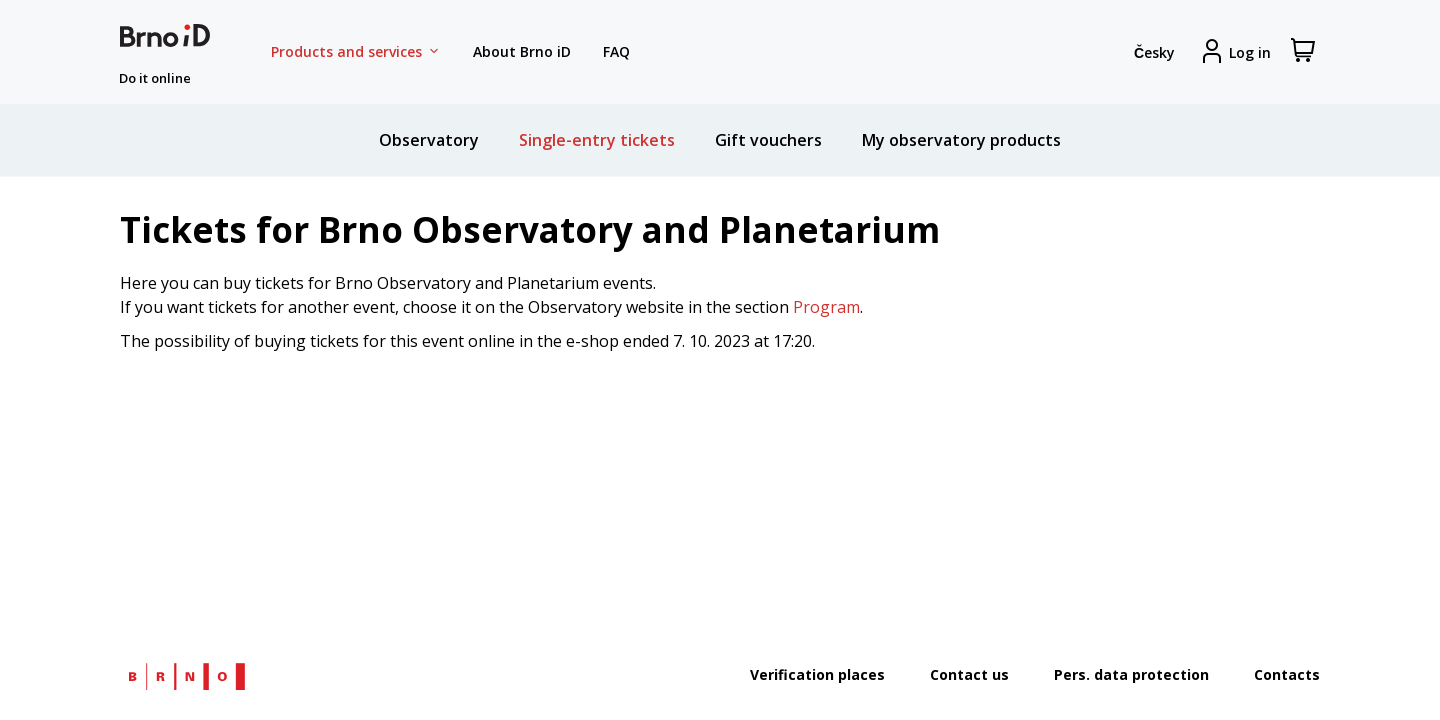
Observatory (429, 140)
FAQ (616, 51)
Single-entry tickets (597, 140)
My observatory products (961, 140)
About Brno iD (522, 51)
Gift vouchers (768, 140)
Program (826, 307)
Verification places (817, 674)
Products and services (356, 52)
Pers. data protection (1131, 674)
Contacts (1287, 674)
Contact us (969, 674)
